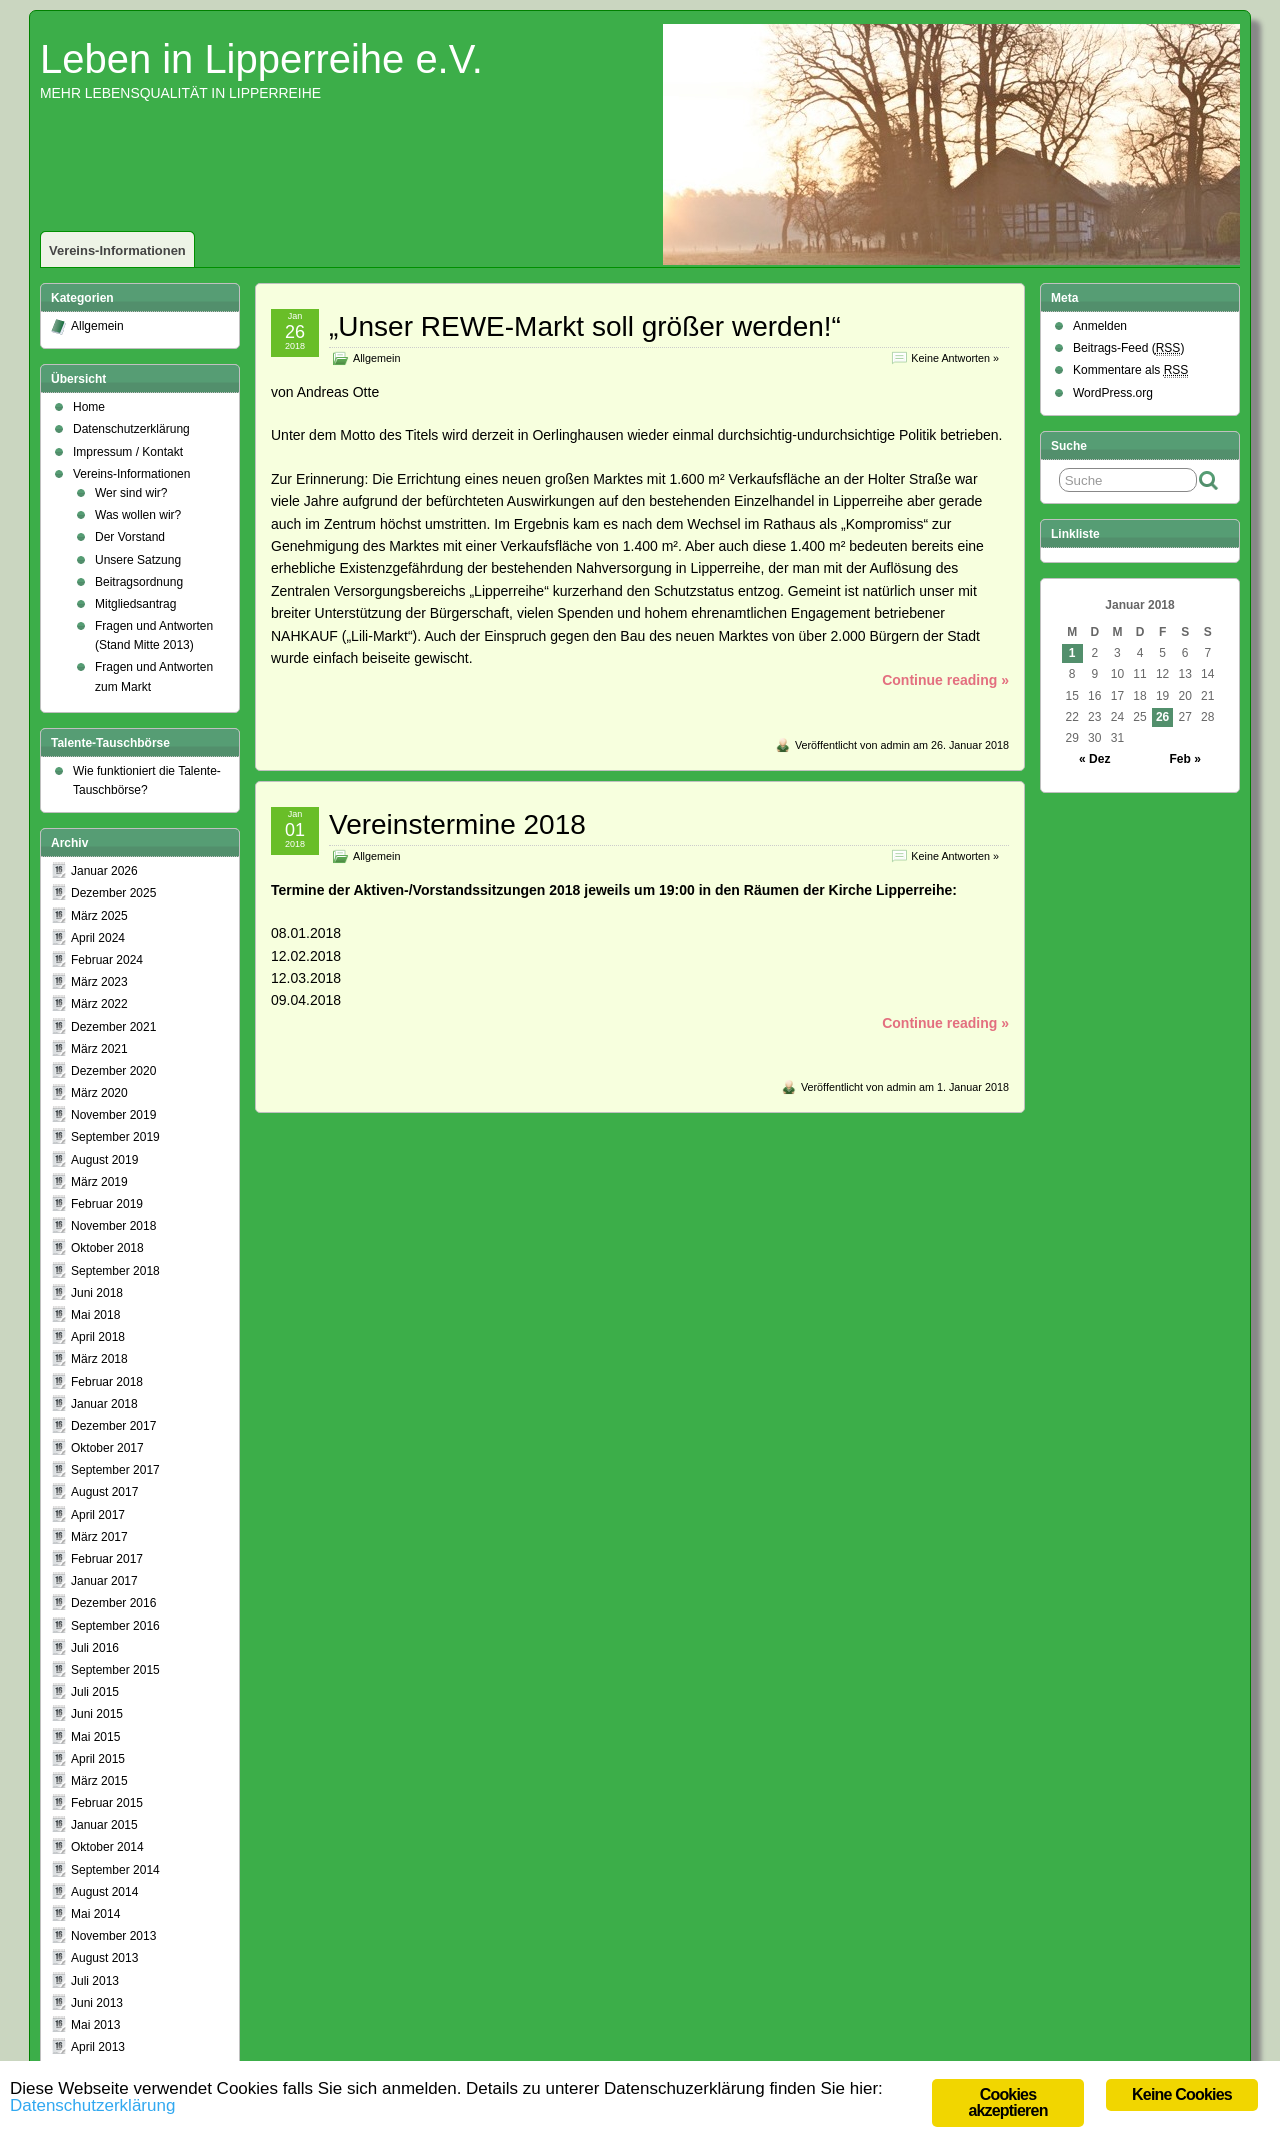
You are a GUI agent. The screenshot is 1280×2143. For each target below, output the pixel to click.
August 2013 (104, 1958)
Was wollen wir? (138, 515)
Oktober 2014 (107, 1847)
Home (89, 407)
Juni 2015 (97, 1714)
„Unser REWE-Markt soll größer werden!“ (585, 326)
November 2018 (113, 1226)
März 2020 (99, 1093)
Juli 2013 (95, 1981)
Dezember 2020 (113, 1071)
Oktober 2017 (107, 1448)
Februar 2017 (107, 1559)
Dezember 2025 (113, 893)
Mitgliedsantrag (135, 604)
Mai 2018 (95, 1315)
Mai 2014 (95, 1914)
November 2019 (113, 1115)
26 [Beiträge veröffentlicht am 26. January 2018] (1162, 717)
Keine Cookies (1182, 2094)
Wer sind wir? (131, 493)
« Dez (1094, 759)
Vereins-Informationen (117, 250)
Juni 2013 (97, 2003)
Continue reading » (945, 680)
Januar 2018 (104, 1404)
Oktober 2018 (107, 1248)
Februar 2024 (107, 960)
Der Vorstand (130, 537)
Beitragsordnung (139, 582)
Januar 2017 (104, 1581)
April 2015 (98, 1759)
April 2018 (98, 1337)
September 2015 (115, 1670)
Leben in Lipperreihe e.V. (261, 59)
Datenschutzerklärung (131, 429)
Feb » (1185, 759)
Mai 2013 (95, 2025)
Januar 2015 (104, 1825)
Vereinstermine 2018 (457, 824)
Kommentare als (1130, 370)
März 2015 (99, 1781)
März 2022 (99, 1004)
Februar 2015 (107, 1803)
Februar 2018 (107, 1382)
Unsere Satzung (138, 560)
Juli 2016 (95, 1648)
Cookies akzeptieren (1007, 2102)
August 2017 (104, 1492)
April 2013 (98, 2047)
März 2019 (99, 1182)
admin (895, 745)
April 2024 (98, 938)
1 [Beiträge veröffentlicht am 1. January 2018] (1072, 653)
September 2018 (115, 1271)
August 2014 (104, 1892)
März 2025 (99, 916)
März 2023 (99, 982)
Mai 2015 (95, 1737)
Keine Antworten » (955, 358)
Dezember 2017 (113, 1426)
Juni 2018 (97, 1293)
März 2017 (99, 1537)
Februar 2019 (107, 1204)
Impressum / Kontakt (128, 452)
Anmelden (1100, 326)
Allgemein (376, 358)
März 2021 (99, 1049)
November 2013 (113, 1936)
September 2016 (115, 1626)
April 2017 (98, 1515)
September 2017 (115, 1470)
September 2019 (115, 1137)
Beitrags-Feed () (1128, 348)
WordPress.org (1113, 393)
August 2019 (104, 1160)
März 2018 (99, 1359)
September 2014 (115, 1870)
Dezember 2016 (113, 1603)
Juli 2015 (95, 1692)
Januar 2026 (104, 871)
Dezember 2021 (113, 1027)
